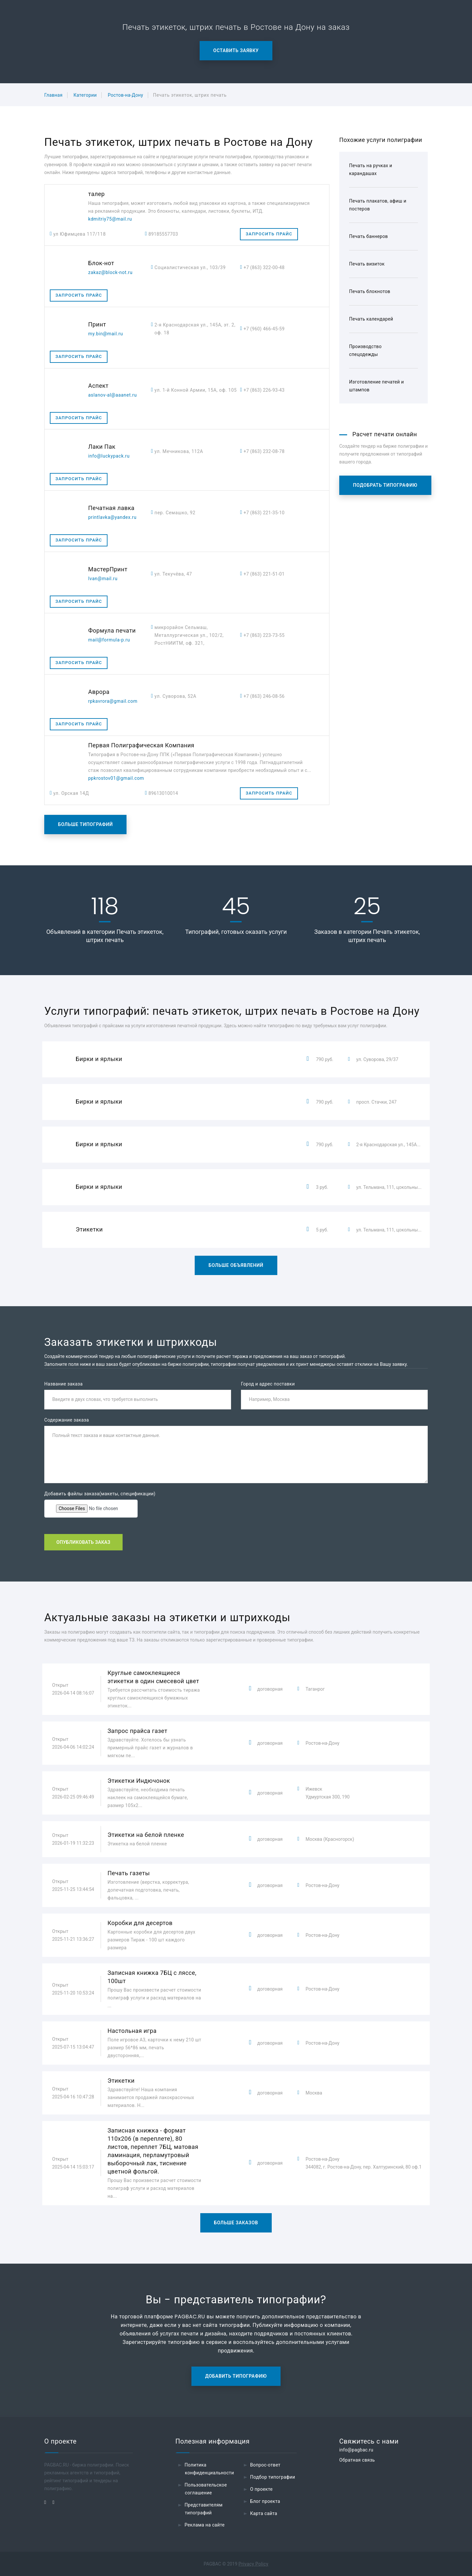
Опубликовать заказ (83, 1542)
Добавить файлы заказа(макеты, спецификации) (99, 1493)
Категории (85, 95)
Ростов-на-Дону (125, 95)
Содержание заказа (66, 1420)
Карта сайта (263, 2513)
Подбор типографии (272, 2477)
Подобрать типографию (385, 485)
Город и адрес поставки (268, 1383)
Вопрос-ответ (265, 2465)
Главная (53, 95)
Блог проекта (265, 2501)
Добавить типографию (236, 2376)
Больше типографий (85, 824)
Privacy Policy (253, 2563)
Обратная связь (357, 2460)
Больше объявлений (235, 1265)
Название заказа (63, 1383)
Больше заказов (236, 2222)
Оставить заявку (236, 50)
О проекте (261, 2489)
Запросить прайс (269, 234)
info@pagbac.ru (356, 2449)
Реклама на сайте (205, 2524)
